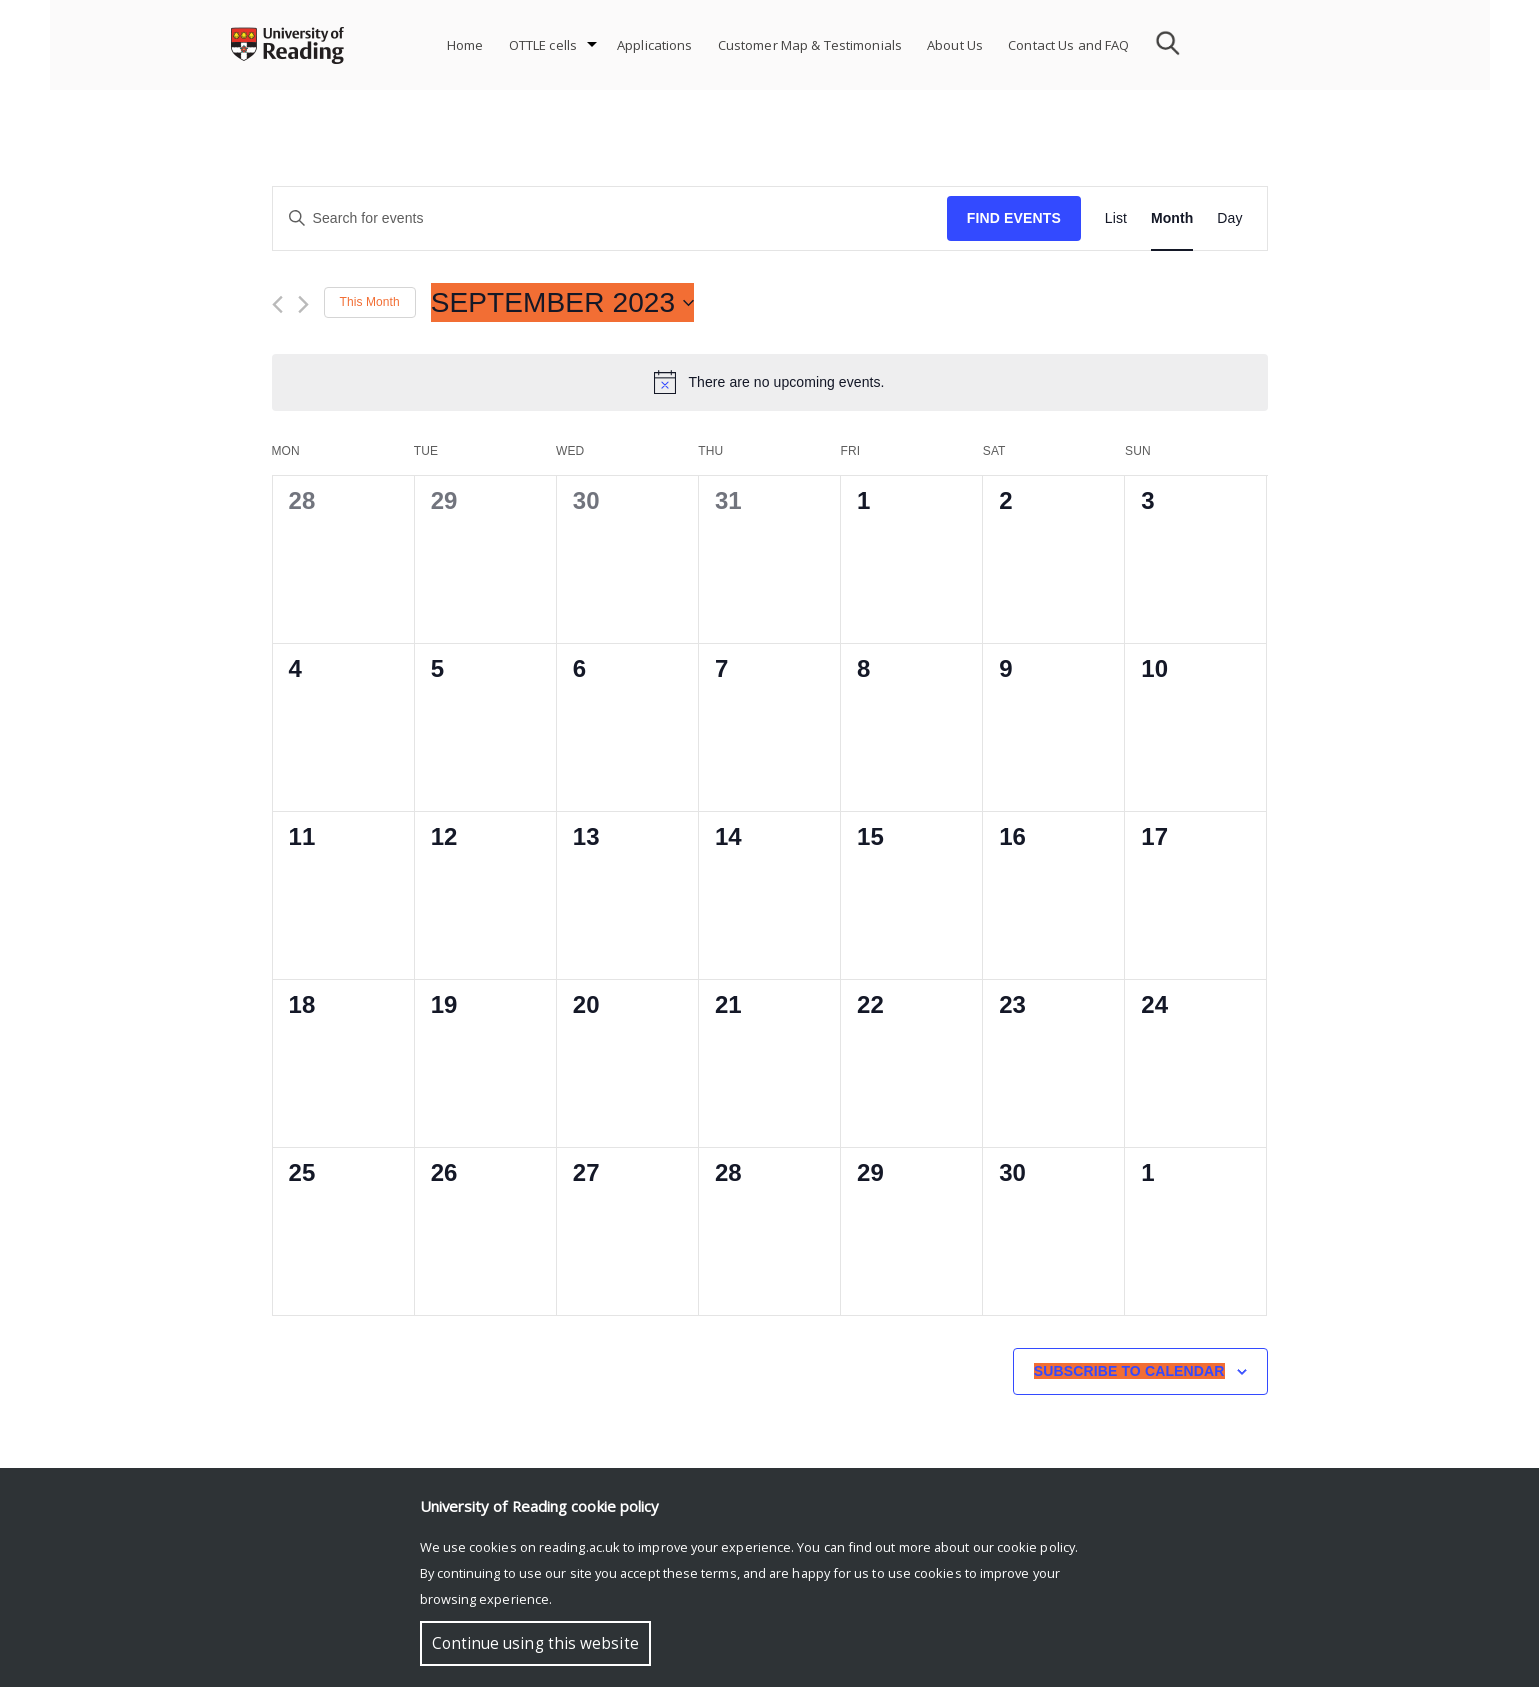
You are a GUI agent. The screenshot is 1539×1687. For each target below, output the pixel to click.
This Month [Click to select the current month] (370, 302)
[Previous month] (277, 304)
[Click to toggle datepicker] (563, 303)
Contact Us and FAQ (1068, 45)
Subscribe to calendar (1129, 1371)
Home (465, 45)
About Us (955, 45)
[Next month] (303, 304)
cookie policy (1036, 1547)
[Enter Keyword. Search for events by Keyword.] (610, 218)
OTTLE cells (543, 45)
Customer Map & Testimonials (810, 45)
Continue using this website (535, 1643)
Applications (655, 45)
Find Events (1014, 218)
